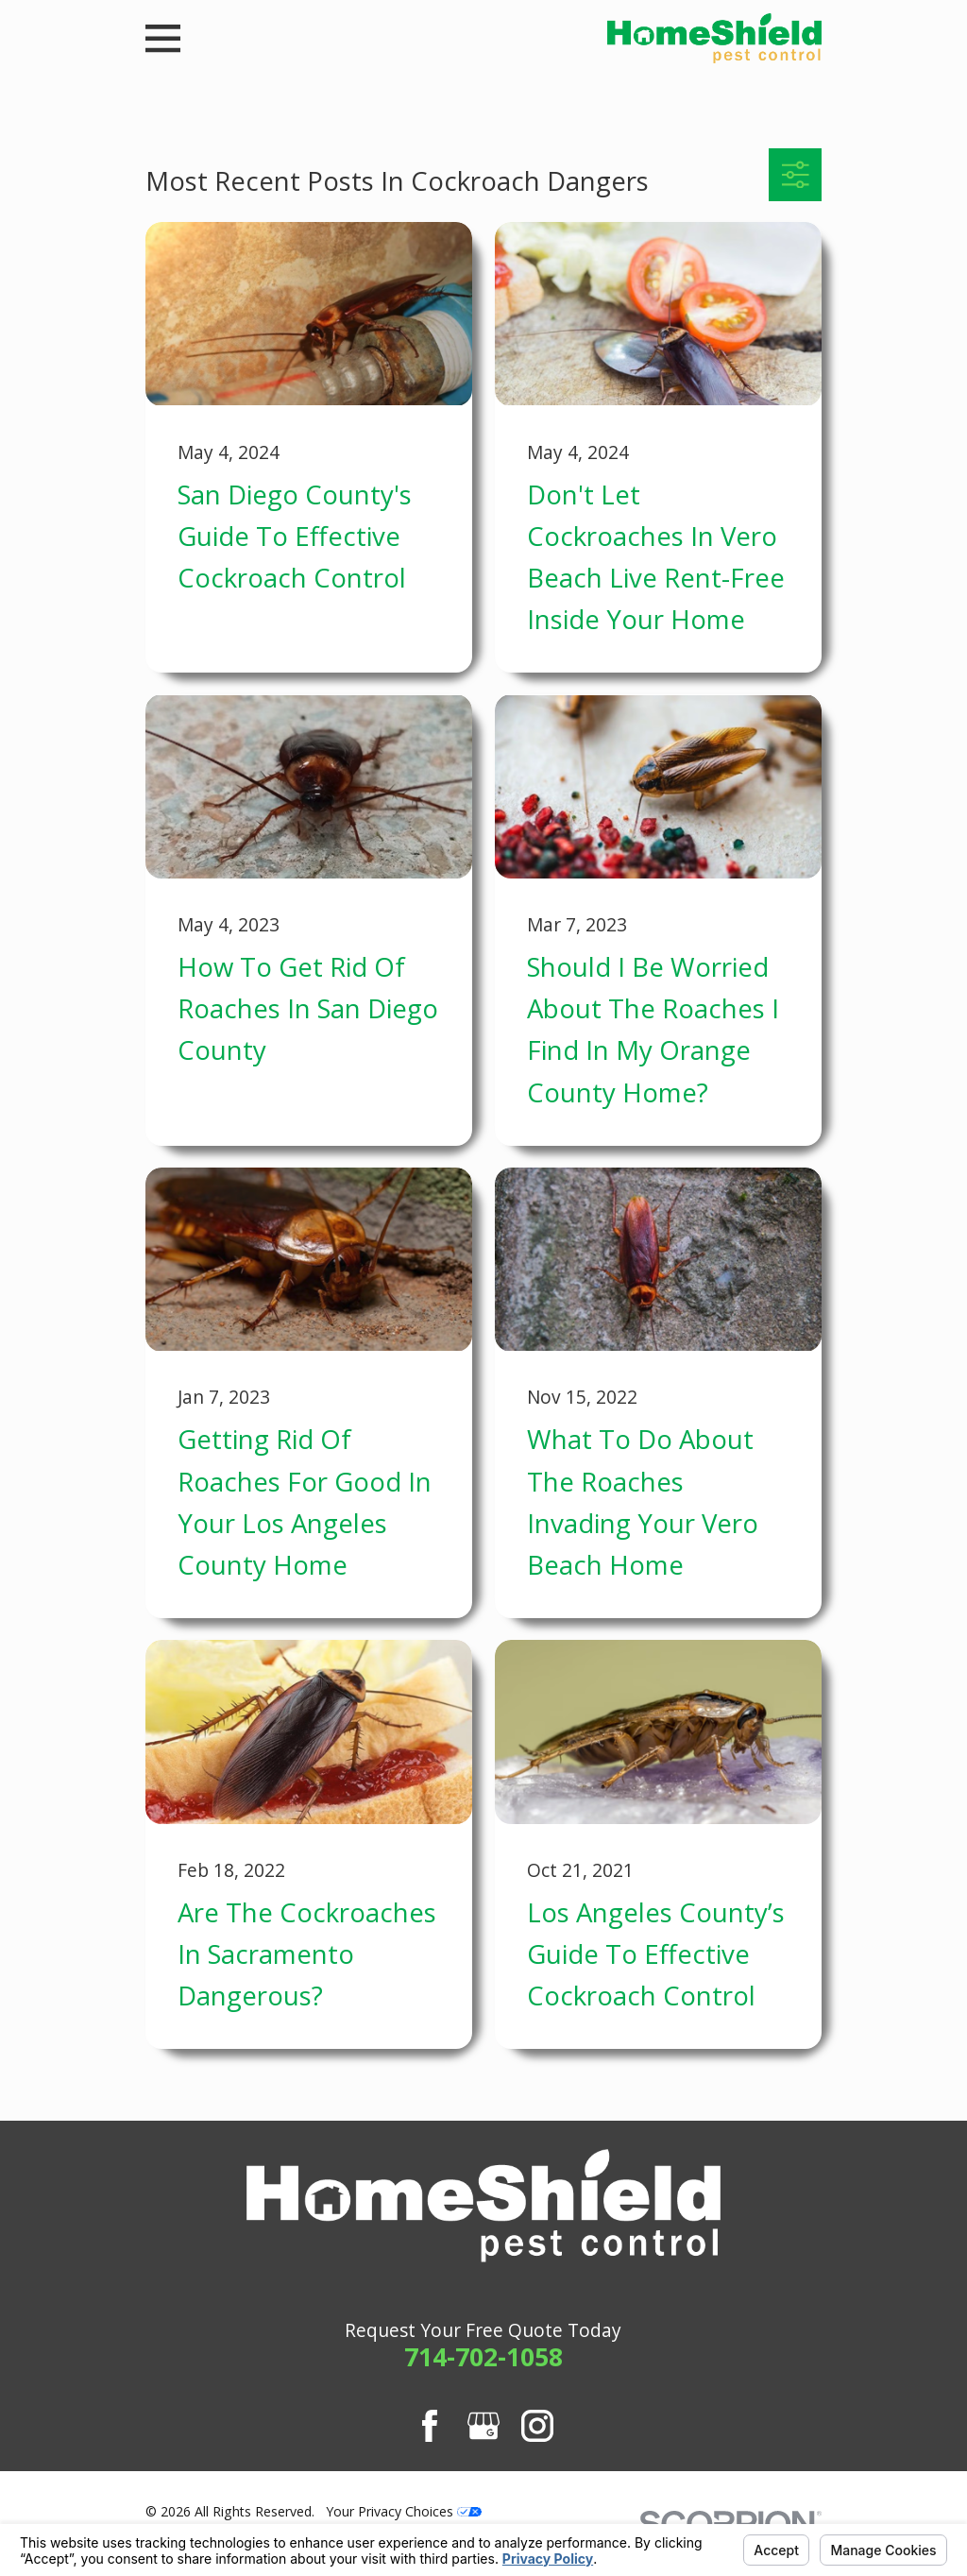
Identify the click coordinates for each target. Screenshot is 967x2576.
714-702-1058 (483, 2357)
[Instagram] (537, 2426)
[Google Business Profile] (483, 2426)
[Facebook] (430, 2426)
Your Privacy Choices (404, 2511)
